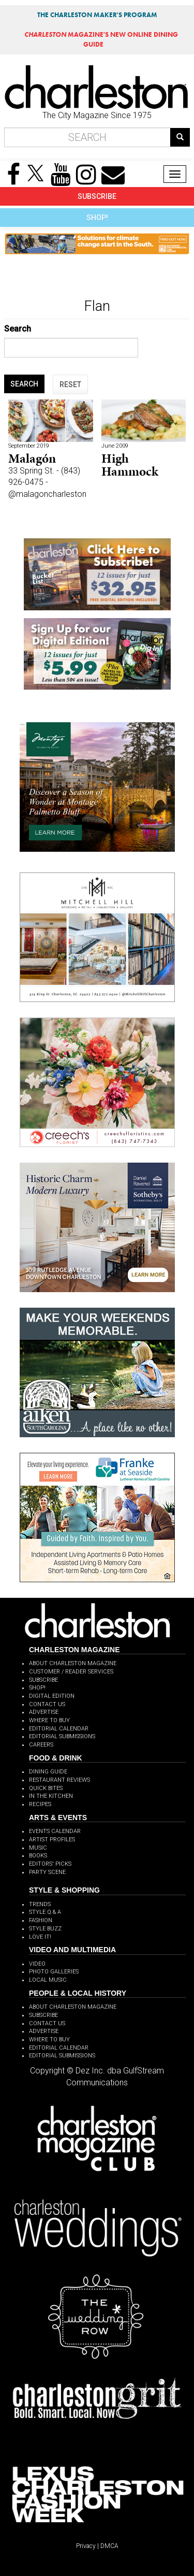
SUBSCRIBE (97, 196)
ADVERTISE (43, 1712)
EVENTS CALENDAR (55, 1831)
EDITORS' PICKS (50, 1864)
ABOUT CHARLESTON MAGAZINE (72, 1663)
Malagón (32, 458)
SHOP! (97, 217)
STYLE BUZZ (45, 1928)
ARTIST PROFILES (52, 1839)
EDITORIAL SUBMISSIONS (62, 1736)
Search (17, 329)
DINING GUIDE (48, 1771)
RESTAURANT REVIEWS (59, 1780)
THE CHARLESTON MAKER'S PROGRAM (97, 14)
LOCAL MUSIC (48, 1980)
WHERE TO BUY (49, 1720)
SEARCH (24, 384)
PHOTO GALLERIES (54, 1971)
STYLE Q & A (45, 1912)
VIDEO (37, 1963)
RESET (70, 384)
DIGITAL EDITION (51, 1696)
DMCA (109, 2546)
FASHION (40, 1920)
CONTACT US (47, 1704)
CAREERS (41, 1744)
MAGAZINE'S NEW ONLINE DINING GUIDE (101, 39)
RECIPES (40, 1804)
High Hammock (129, 464)
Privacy (86, 2546)
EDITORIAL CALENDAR (58, 1728)
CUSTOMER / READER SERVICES (71, 1671)
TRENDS (40, 1904)
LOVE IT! (40, 1937)
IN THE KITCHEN (51, 1796)
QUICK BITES (46, 1788)
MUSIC (38, 1847)
